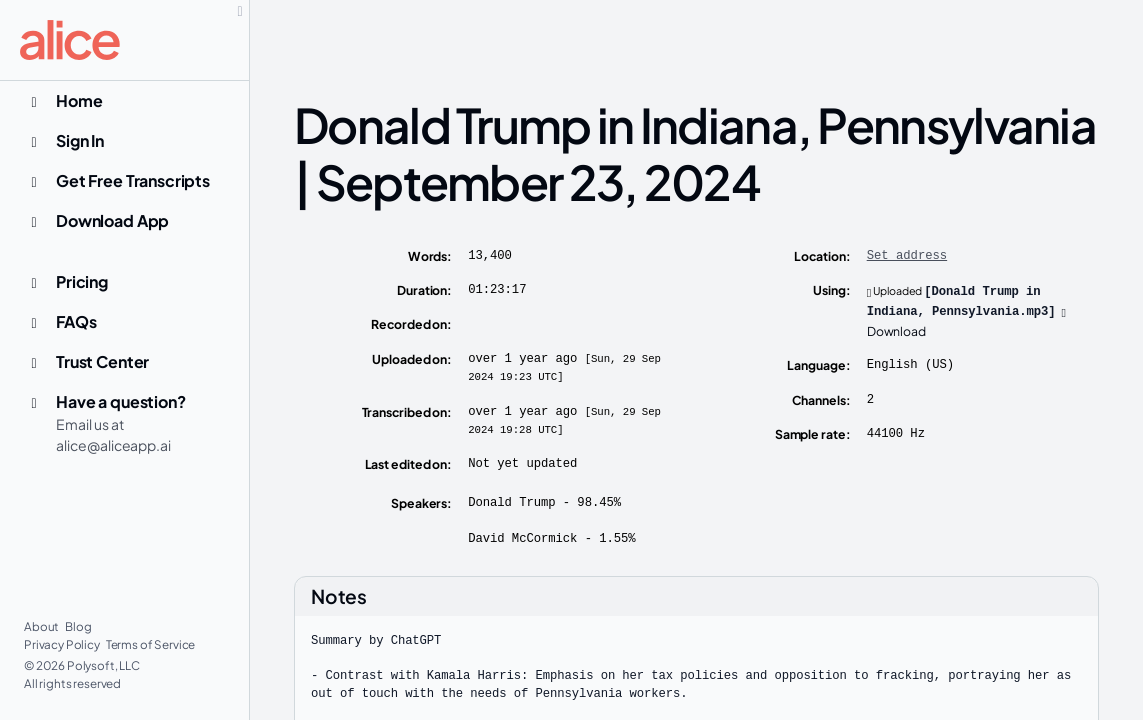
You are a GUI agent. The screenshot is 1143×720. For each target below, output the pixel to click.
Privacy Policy (63, 644)
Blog (78, 626)
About (42, 626)
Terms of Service (151, 644)
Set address (907, 256)
